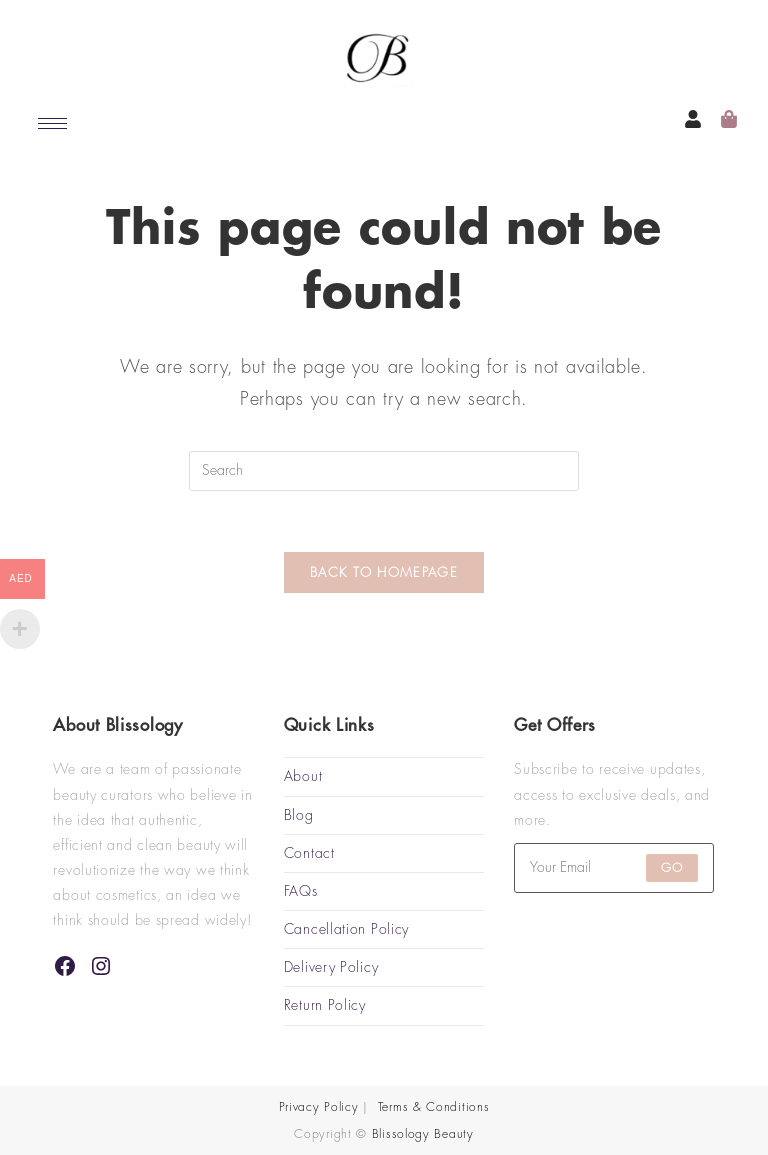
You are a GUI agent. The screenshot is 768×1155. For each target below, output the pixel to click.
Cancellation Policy (346, 929)
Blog (299, 815)
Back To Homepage (384, 572)
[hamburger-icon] (52, 123)
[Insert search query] (384, 471)
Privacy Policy (319, 1107)
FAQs (301, 891)
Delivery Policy (331, 967)
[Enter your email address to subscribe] (614, 868)
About (303, 776)
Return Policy (325, 1005)
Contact (309, 853)
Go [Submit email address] (672, 868)
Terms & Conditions (434, 1107)
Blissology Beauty (423, 1134)
